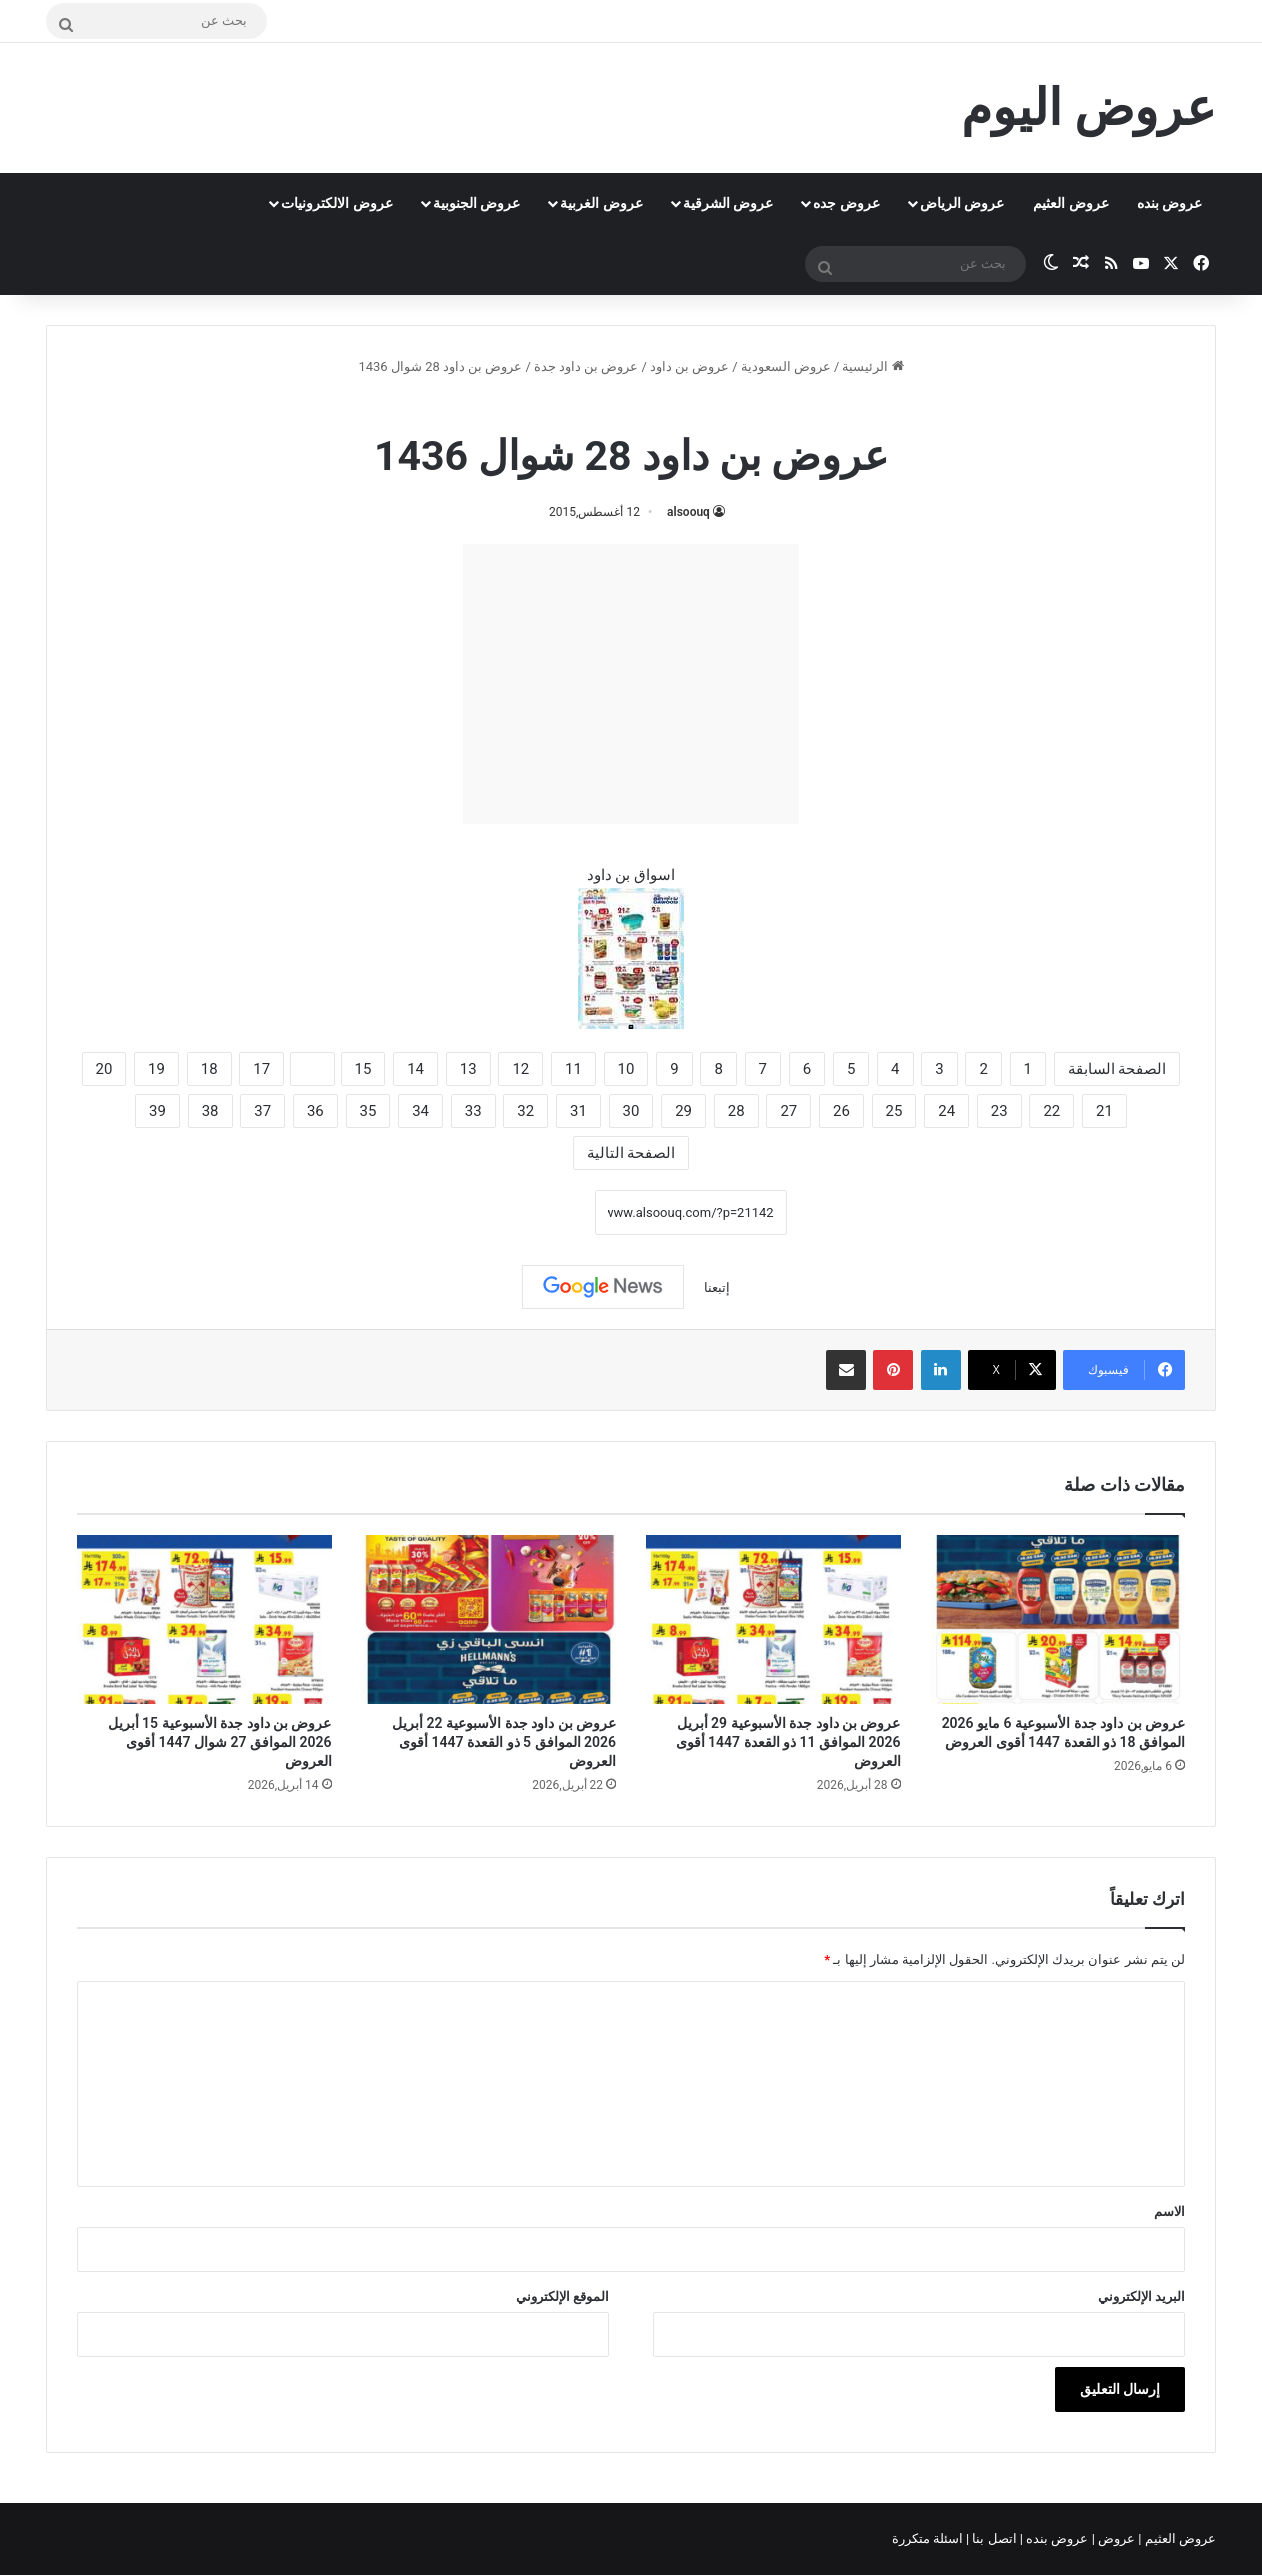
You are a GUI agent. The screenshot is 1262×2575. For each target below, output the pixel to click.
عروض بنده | (1056, 2538)
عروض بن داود (689, 366)
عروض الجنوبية (476, 203)
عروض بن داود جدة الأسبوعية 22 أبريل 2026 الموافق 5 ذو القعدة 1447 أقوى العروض (504, 1742)
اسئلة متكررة (929, 2538)
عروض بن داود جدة (586, 366)
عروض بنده (1169, 203)
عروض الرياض (962, 203)
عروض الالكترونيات (336, 203)
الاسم (1169, 2211)
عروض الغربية (601, 203)
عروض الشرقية (728, 203)
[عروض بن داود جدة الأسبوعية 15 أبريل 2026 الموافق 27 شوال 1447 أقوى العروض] (204, 1620)
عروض (1116, 2538)
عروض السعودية (786, 366)
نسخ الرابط (532, 1212)
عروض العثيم (1070, 203)
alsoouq (688, 512)
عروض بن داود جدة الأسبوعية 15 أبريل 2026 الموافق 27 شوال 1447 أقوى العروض (220, 1742)
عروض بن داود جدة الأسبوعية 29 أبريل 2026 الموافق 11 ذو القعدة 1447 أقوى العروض (788, 1742)
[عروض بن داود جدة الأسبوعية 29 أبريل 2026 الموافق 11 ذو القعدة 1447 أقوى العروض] (773, 1620)
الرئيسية (872, 366)
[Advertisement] (631, 684)
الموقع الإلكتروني (562, 2296)
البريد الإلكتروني (1141, 2296)
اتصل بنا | (993, 2538)
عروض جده (846, 203)
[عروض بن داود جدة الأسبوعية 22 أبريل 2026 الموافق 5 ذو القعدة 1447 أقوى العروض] (489, 1620)
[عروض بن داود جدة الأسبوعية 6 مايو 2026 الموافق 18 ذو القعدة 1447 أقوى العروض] (1058, 1620)
